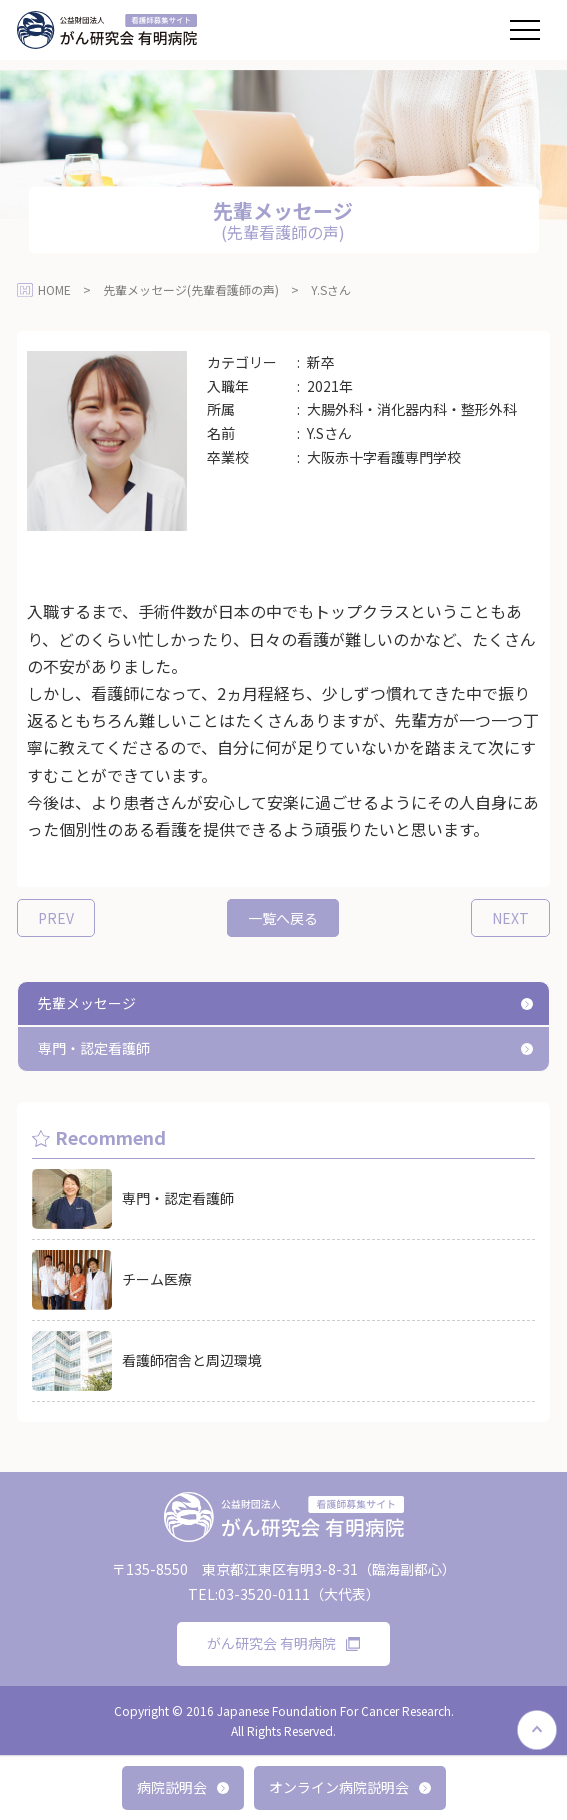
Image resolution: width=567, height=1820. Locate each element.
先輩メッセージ (87, 1003)
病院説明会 (183, 1787)
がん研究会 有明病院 (283, 1643)
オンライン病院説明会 (350, 1787)
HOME (54, 289)
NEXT (510, 918)
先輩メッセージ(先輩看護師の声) (191, 289)
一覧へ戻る (283, 918)
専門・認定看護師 (94, 1048)
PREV (56, 918)
